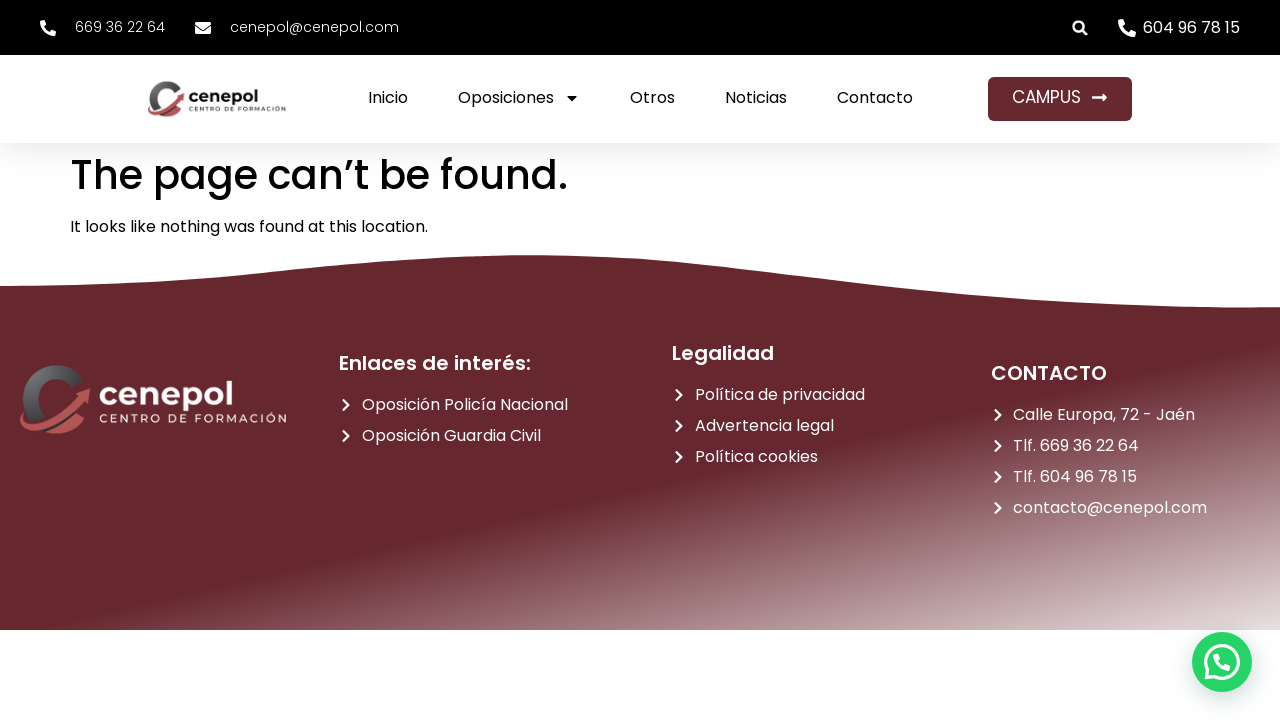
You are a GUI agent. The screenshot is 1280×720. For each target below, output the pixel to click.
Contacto (875, 97)
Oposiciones (519, 98)
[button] (1080, 27)
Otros (652, 97)
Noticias (756, 97)
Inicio (388, 97)
